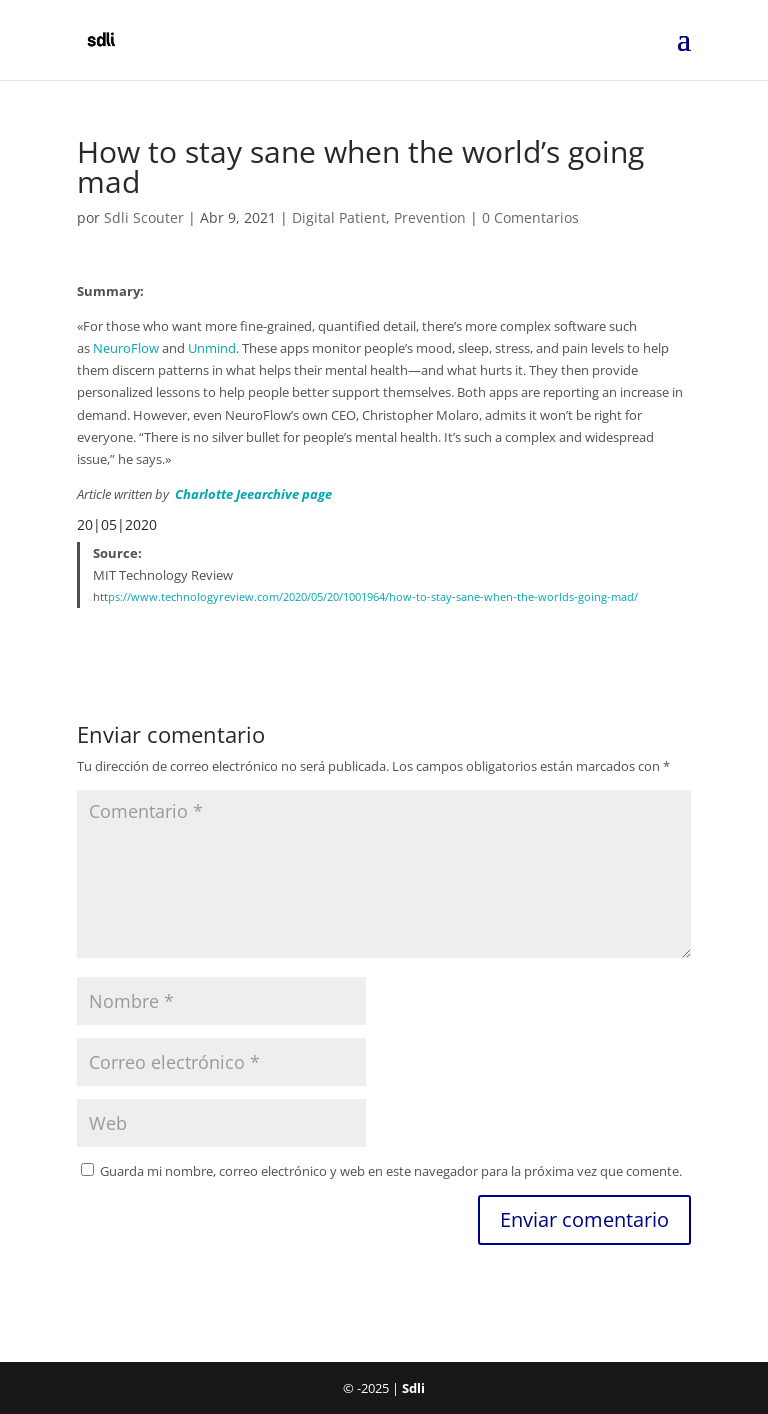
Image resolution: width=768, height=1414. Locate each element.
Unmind (212, 348)
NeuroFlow (126, 348)
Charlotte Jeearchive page (253, 494)
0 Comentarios (530, 217)
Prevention (430, 217)
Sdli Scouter (144, 217)
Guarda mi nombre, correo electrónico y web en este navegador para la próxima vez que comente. (391, 1171)
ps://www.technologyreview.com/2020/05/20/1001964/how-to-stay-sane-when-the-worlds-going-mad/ (373, 597)
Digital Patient (339, 217)
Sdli (413, 1388)
